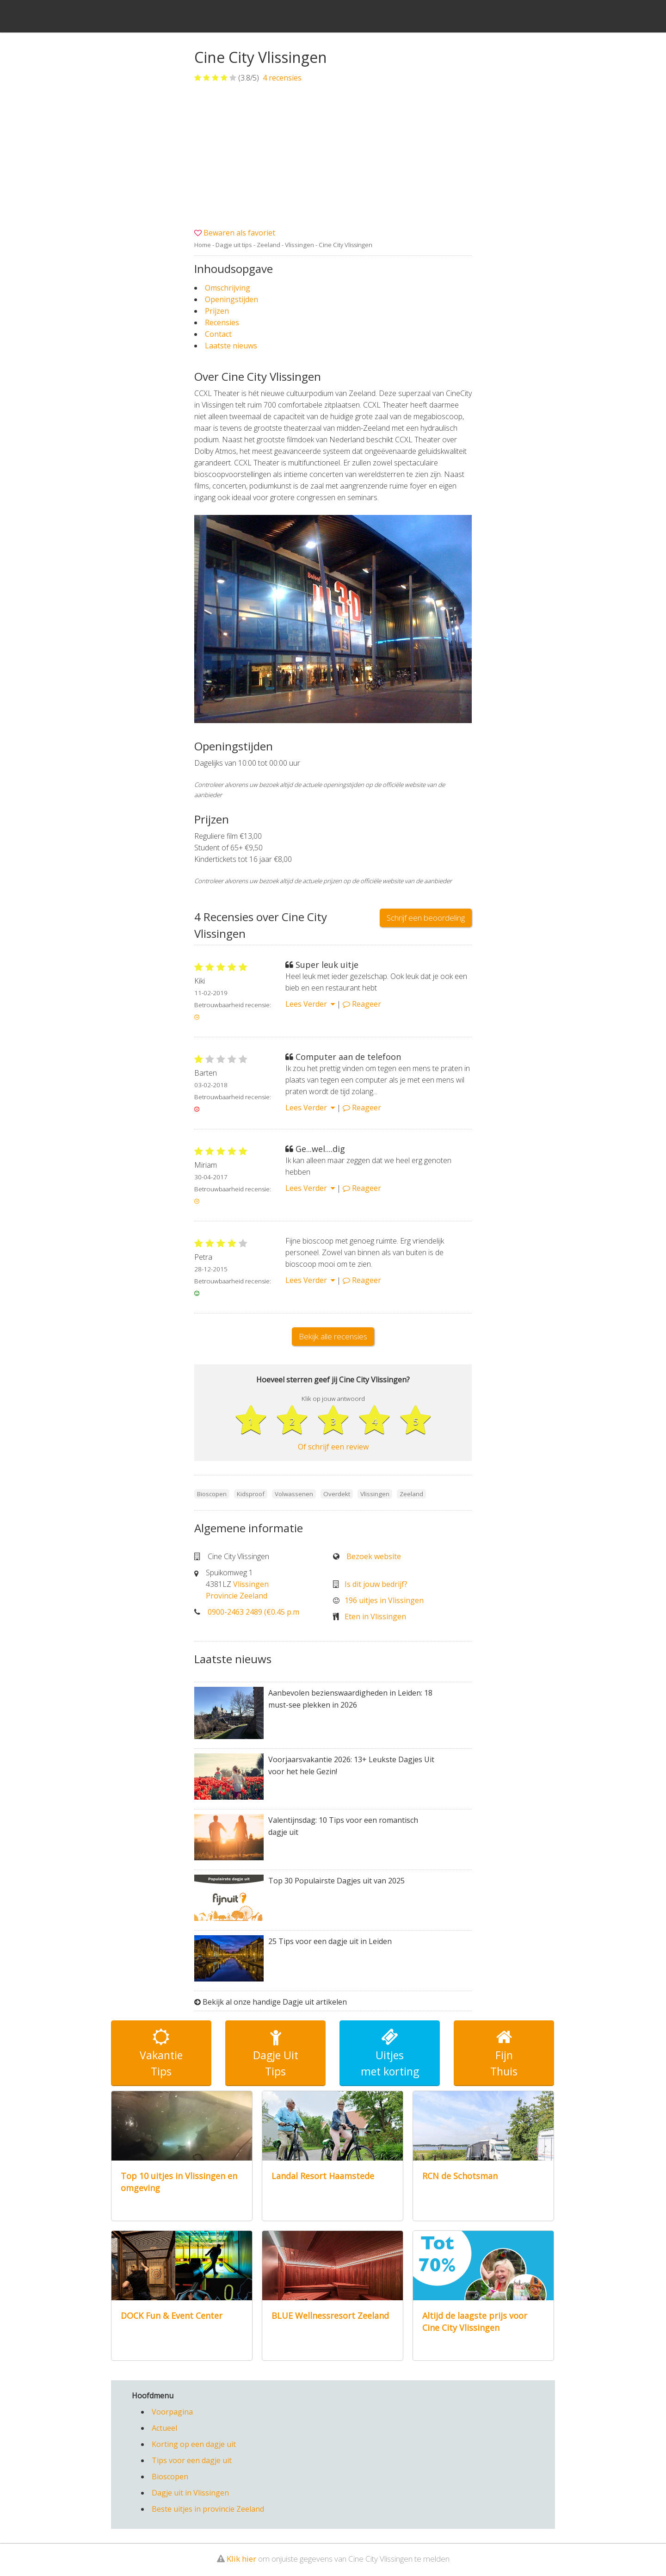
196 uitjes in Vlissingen (384, 1600)
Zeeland (268, 245)
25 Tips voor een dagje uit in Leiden (330, 1941)
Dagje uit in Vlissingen (190, 2493)
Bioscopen (170, 2476)
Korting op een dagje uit (194, 2444)
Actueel (164, 2428)
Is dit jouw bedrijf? (376, 1584)
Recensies (222, 322)
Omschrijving (227, 288)
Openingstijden (231, 299)
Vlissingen (299, 245)
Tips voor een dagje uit (192, 2460)
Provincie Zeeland (236, 1596)
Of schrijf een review (333, 1447)
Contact (218, 334)
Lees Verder (310, 1004)
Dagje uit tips (234, 245)
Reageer (362, 1004)
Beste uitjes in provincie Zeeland (208, 2509)
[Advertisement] (333, 155)
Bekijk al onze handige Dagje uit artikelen (275, 2002)
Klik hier (241, 2558)
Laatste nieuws (231, 346)
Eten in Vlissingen (375, 1616)
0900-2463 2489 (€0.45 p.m (253, 1612)
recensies (281, 78)
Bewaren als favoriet (239, 233)
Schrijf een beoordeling (426, 917)
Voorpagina (172, 2412)
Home (202, 245)
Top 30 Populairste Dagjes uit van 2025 (336, 1881)
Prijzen (217, 311)
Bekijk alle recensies (333, 1336)
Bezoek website (373, 1556)
